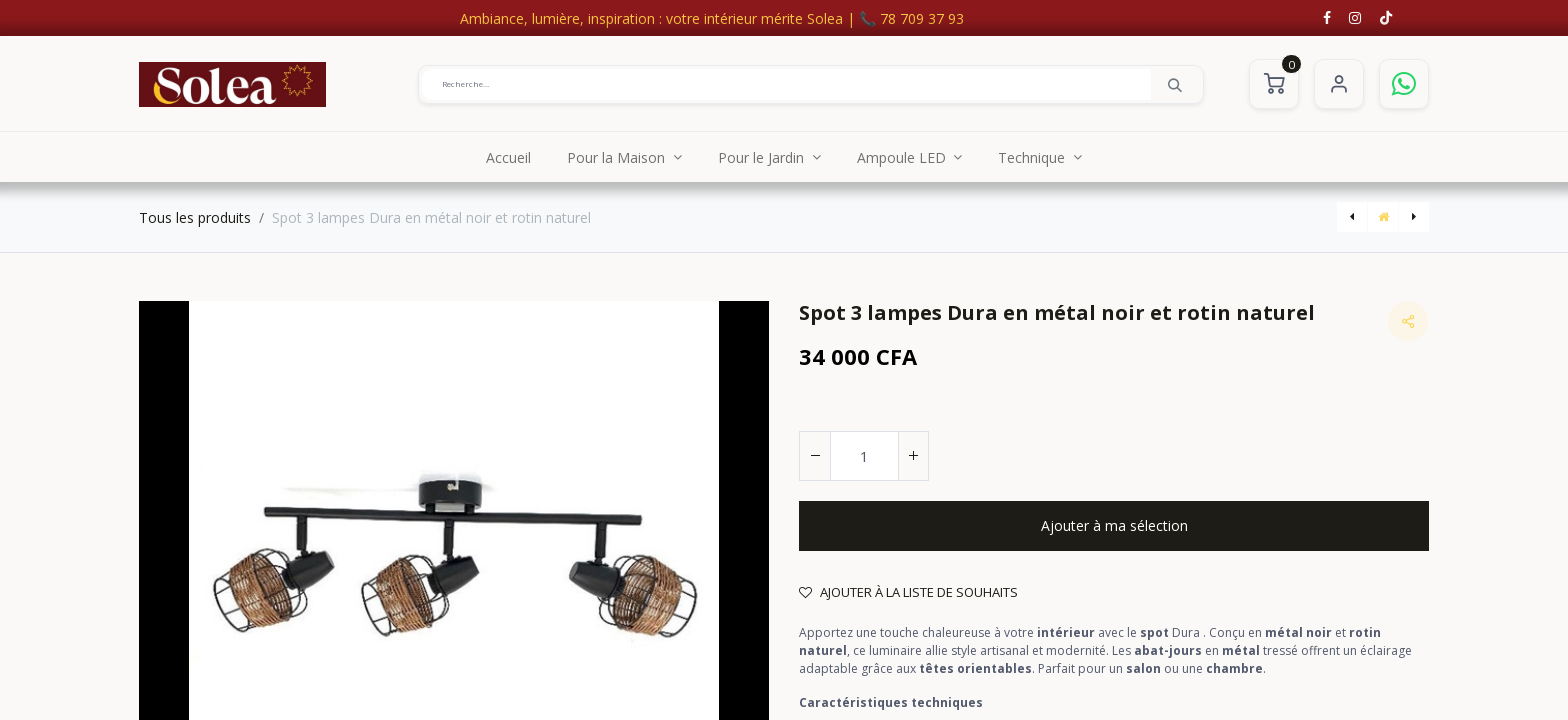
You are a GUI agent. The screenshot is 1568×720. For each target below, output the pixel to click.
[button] (1114, 526)
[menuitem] (508, 157)
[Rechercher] (1175, 84)
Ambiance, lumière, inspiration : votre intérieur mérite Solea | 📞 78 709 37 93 (712, 18)
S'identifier (1339, 84)
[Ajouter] (913, 456)
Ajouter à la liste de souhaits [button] (908, 592)
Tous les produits (195, 217)
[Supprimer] (815, 456)
